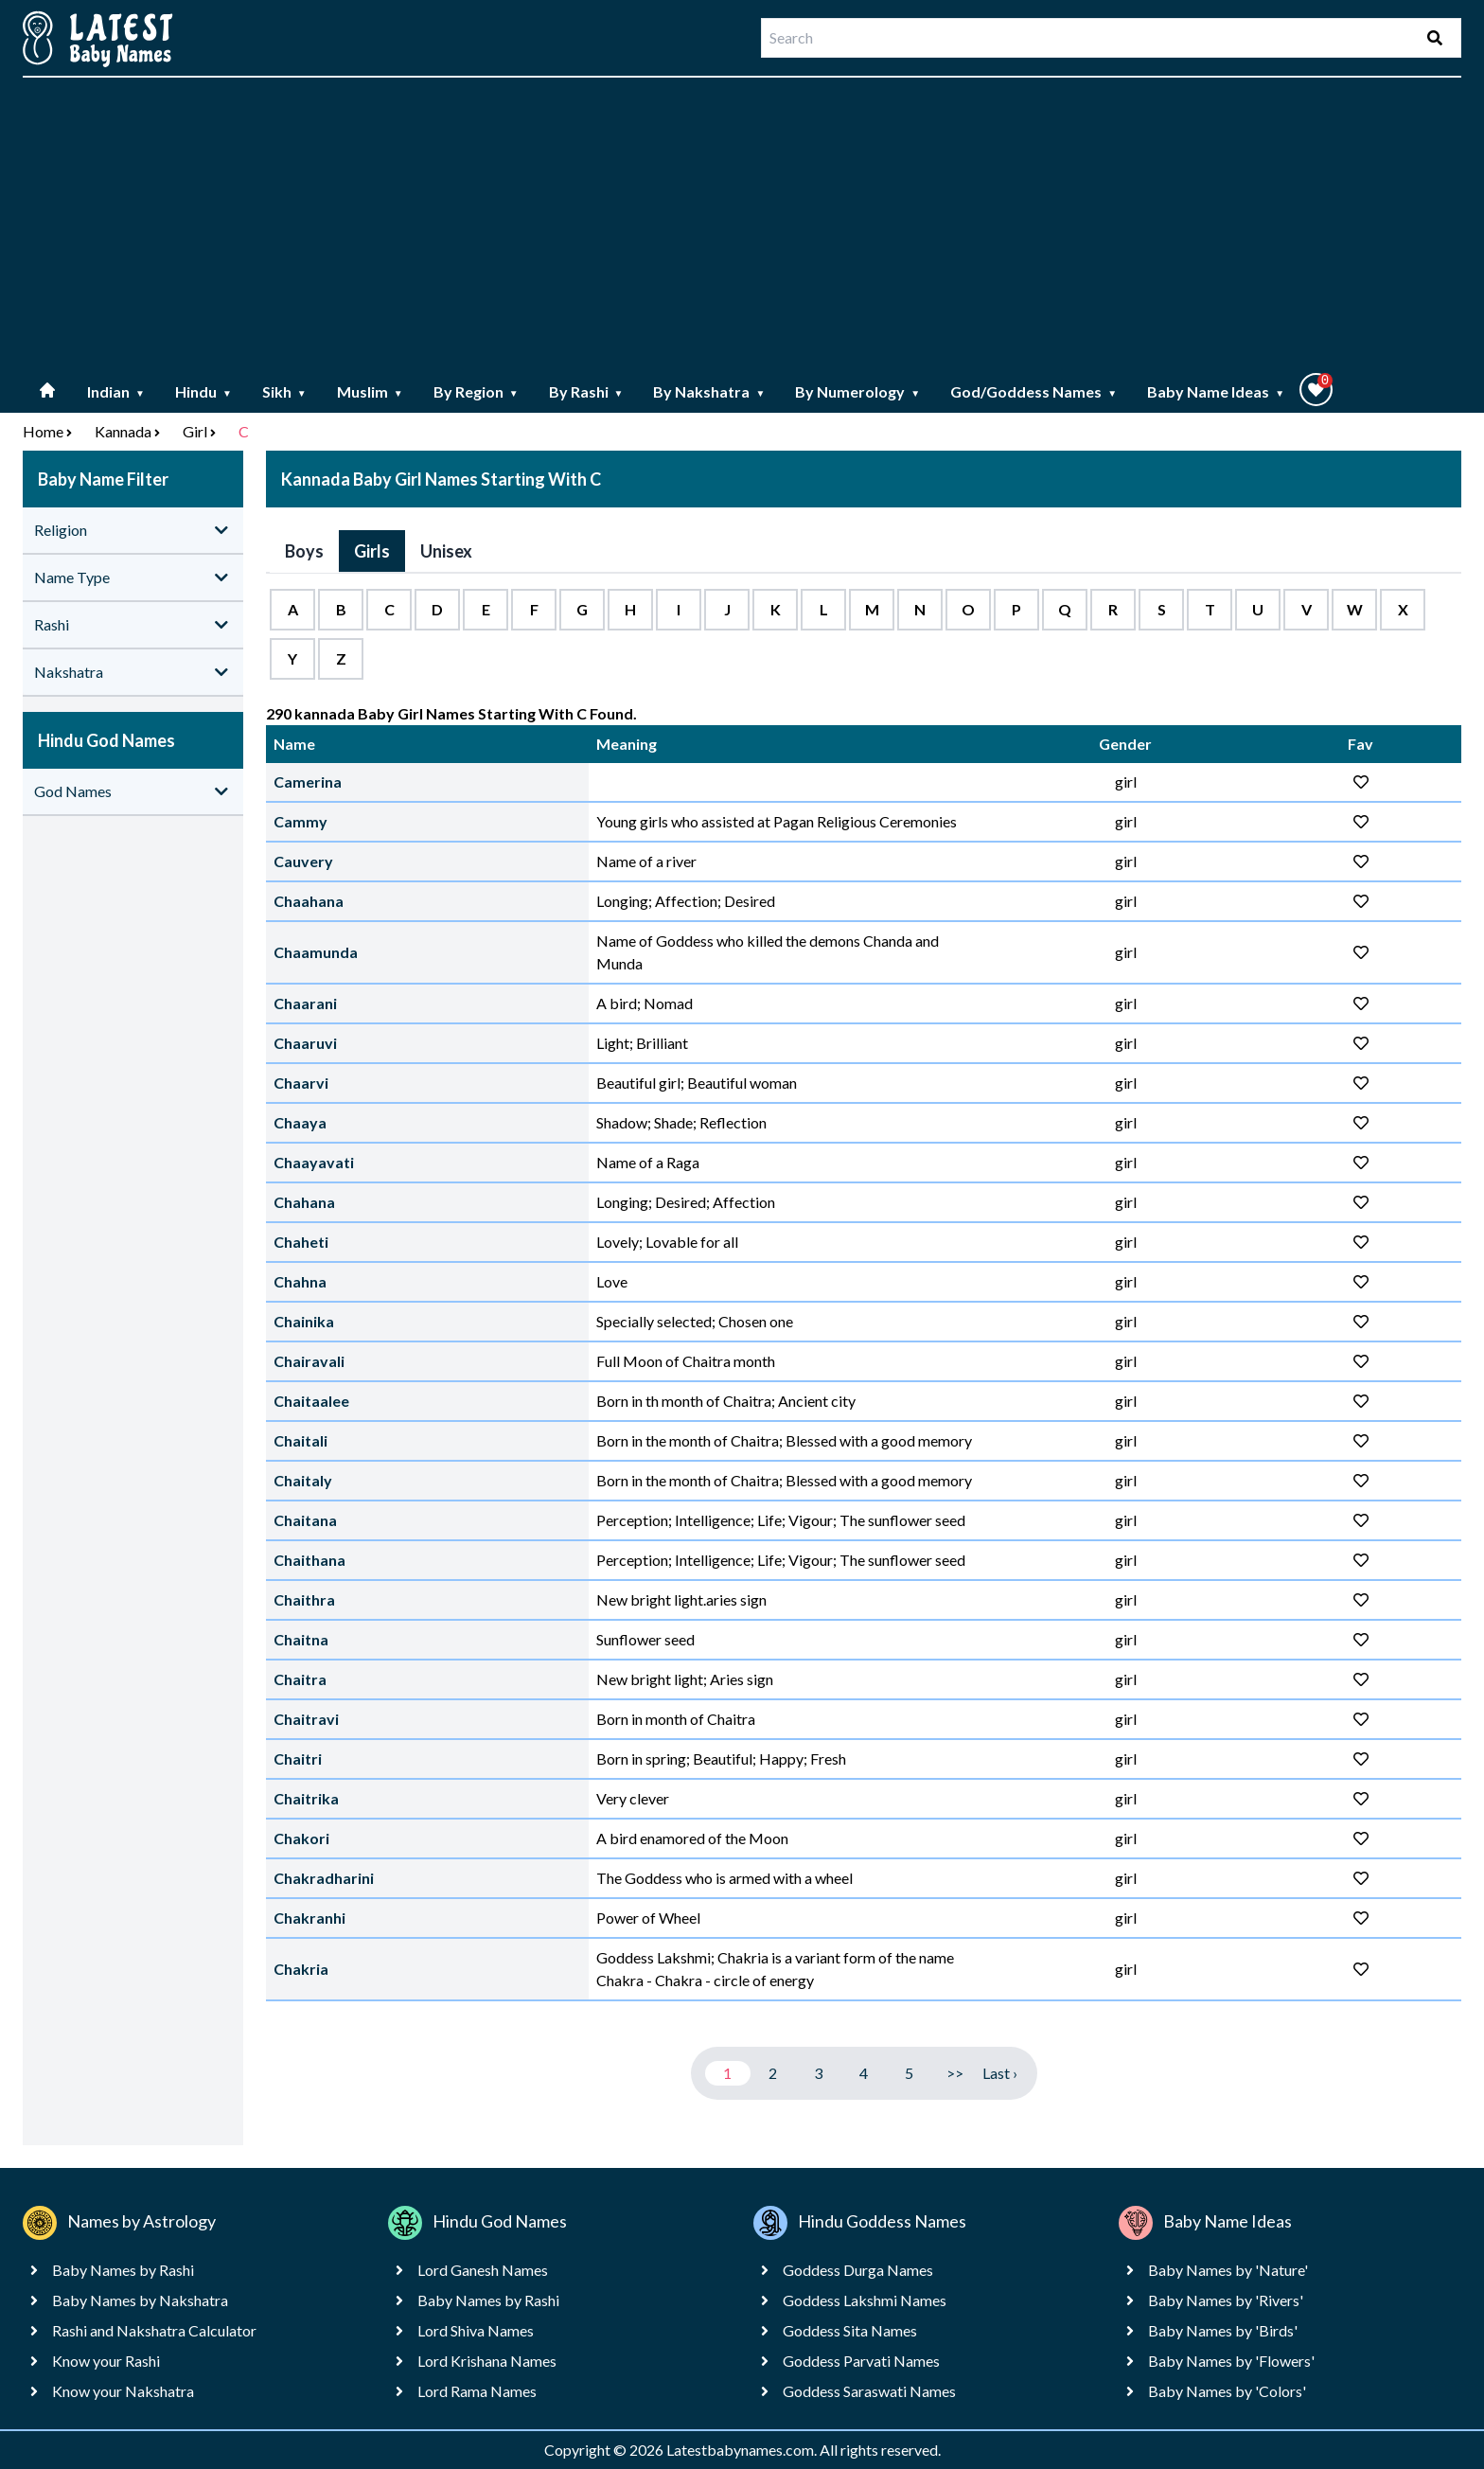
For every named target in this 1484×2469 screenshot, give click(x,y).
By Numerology (857, 391)
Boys (304, 551)
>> (954, 2073)
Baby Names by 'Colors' (1227, 2391)
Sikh (284, 391)
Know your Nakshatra (123, 2391)
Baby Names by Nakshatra (140, 2300)
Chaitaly (303, 1480)
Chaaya (300, 1122)
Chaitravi (306, 1719)
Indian (116, 391)
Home (43, 431)
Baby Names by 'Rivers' (1225, 2300)
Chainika (304, 1321)
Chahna (300, 1281)
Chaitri (298, 1758)
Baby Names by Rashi (123, 2270)
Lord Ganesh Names (482, 2270)
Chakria (301, 1969)
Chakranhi (309, 1918)
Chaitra (300, 1679)
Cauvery (303, 861)
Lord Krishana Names (486, 2361)
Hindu (203, 391)
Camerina (308, 781)
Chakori (301, 1838)
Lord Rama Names (477, 2391)
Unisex (446, 551)
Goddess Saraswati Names (869, 2391)
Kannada (123, 431)
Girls (372, 551)
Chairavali (309, 1361)
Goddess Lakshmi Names (864, 2300)
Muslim (370, 391)
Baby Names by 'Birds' (1223, 2330)
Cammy (300, 821)
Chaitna (301, 1639)
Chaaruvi (305, 1043)
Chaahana (309, 901)
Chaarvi (301, 1083)
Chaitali (300, 1440)
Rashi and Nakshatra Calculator (154, 2330)
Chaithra (304, 1599)
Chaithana (309, 1560)
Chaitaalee (311, 1401)
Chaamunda (316, 952)
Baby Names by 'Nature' (1228, 2270)
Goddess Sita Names (850, 2330)
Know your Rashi (106, 2361)
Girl (195, 431)
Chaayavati (314, 1162)
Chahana (304, 1202)
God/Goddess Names (1033, 391)
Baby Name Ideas (1215, 391)
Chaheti (301, 1242)
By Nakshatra (709, 391)
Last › (999, 2073)
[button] (1316, 389)
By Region (476, 391)
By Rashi (586, 391)
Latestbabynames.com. (743, 2450)
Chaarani (305, 1003)
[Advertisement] (742, 225)
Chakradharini (324, 1878)
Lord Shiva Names (475, 2330)
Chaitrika (306, 1798)
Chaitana (305, 1520)
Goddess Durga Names (858, 2270)
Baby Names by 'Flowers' (1231, 2361)
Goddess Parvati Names (861, 2361)
